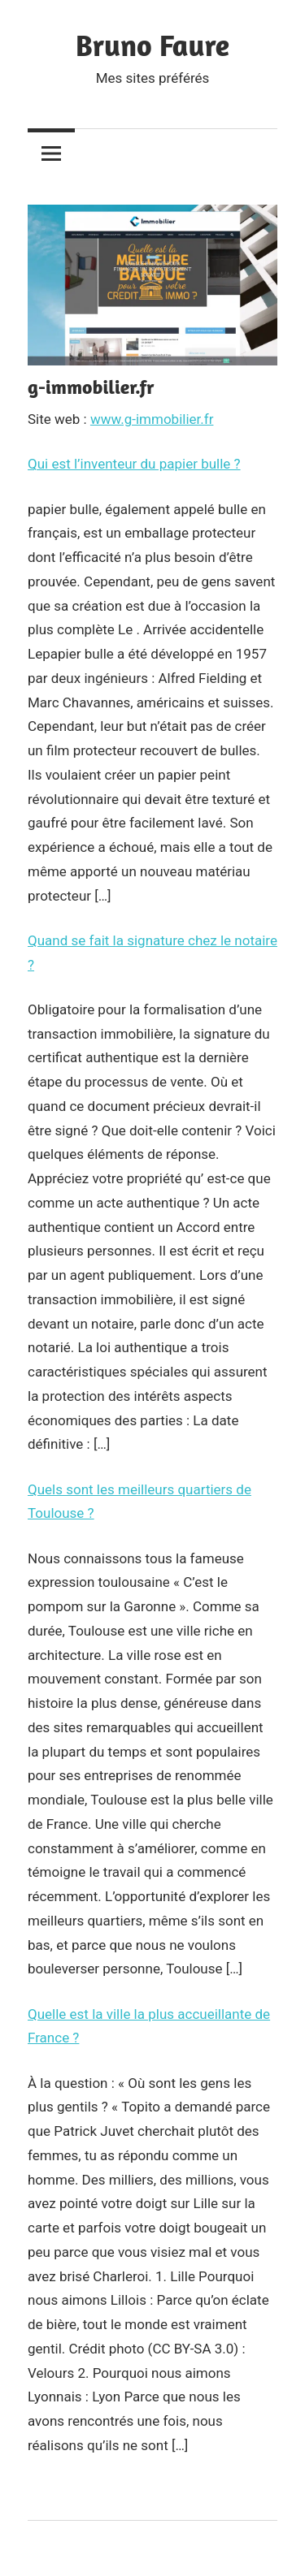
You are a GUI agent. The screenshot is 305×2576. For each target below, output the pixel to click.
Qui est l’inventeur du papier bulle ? (134, 464)
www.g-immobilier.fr (152, 419)
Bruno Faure (152, 45)
